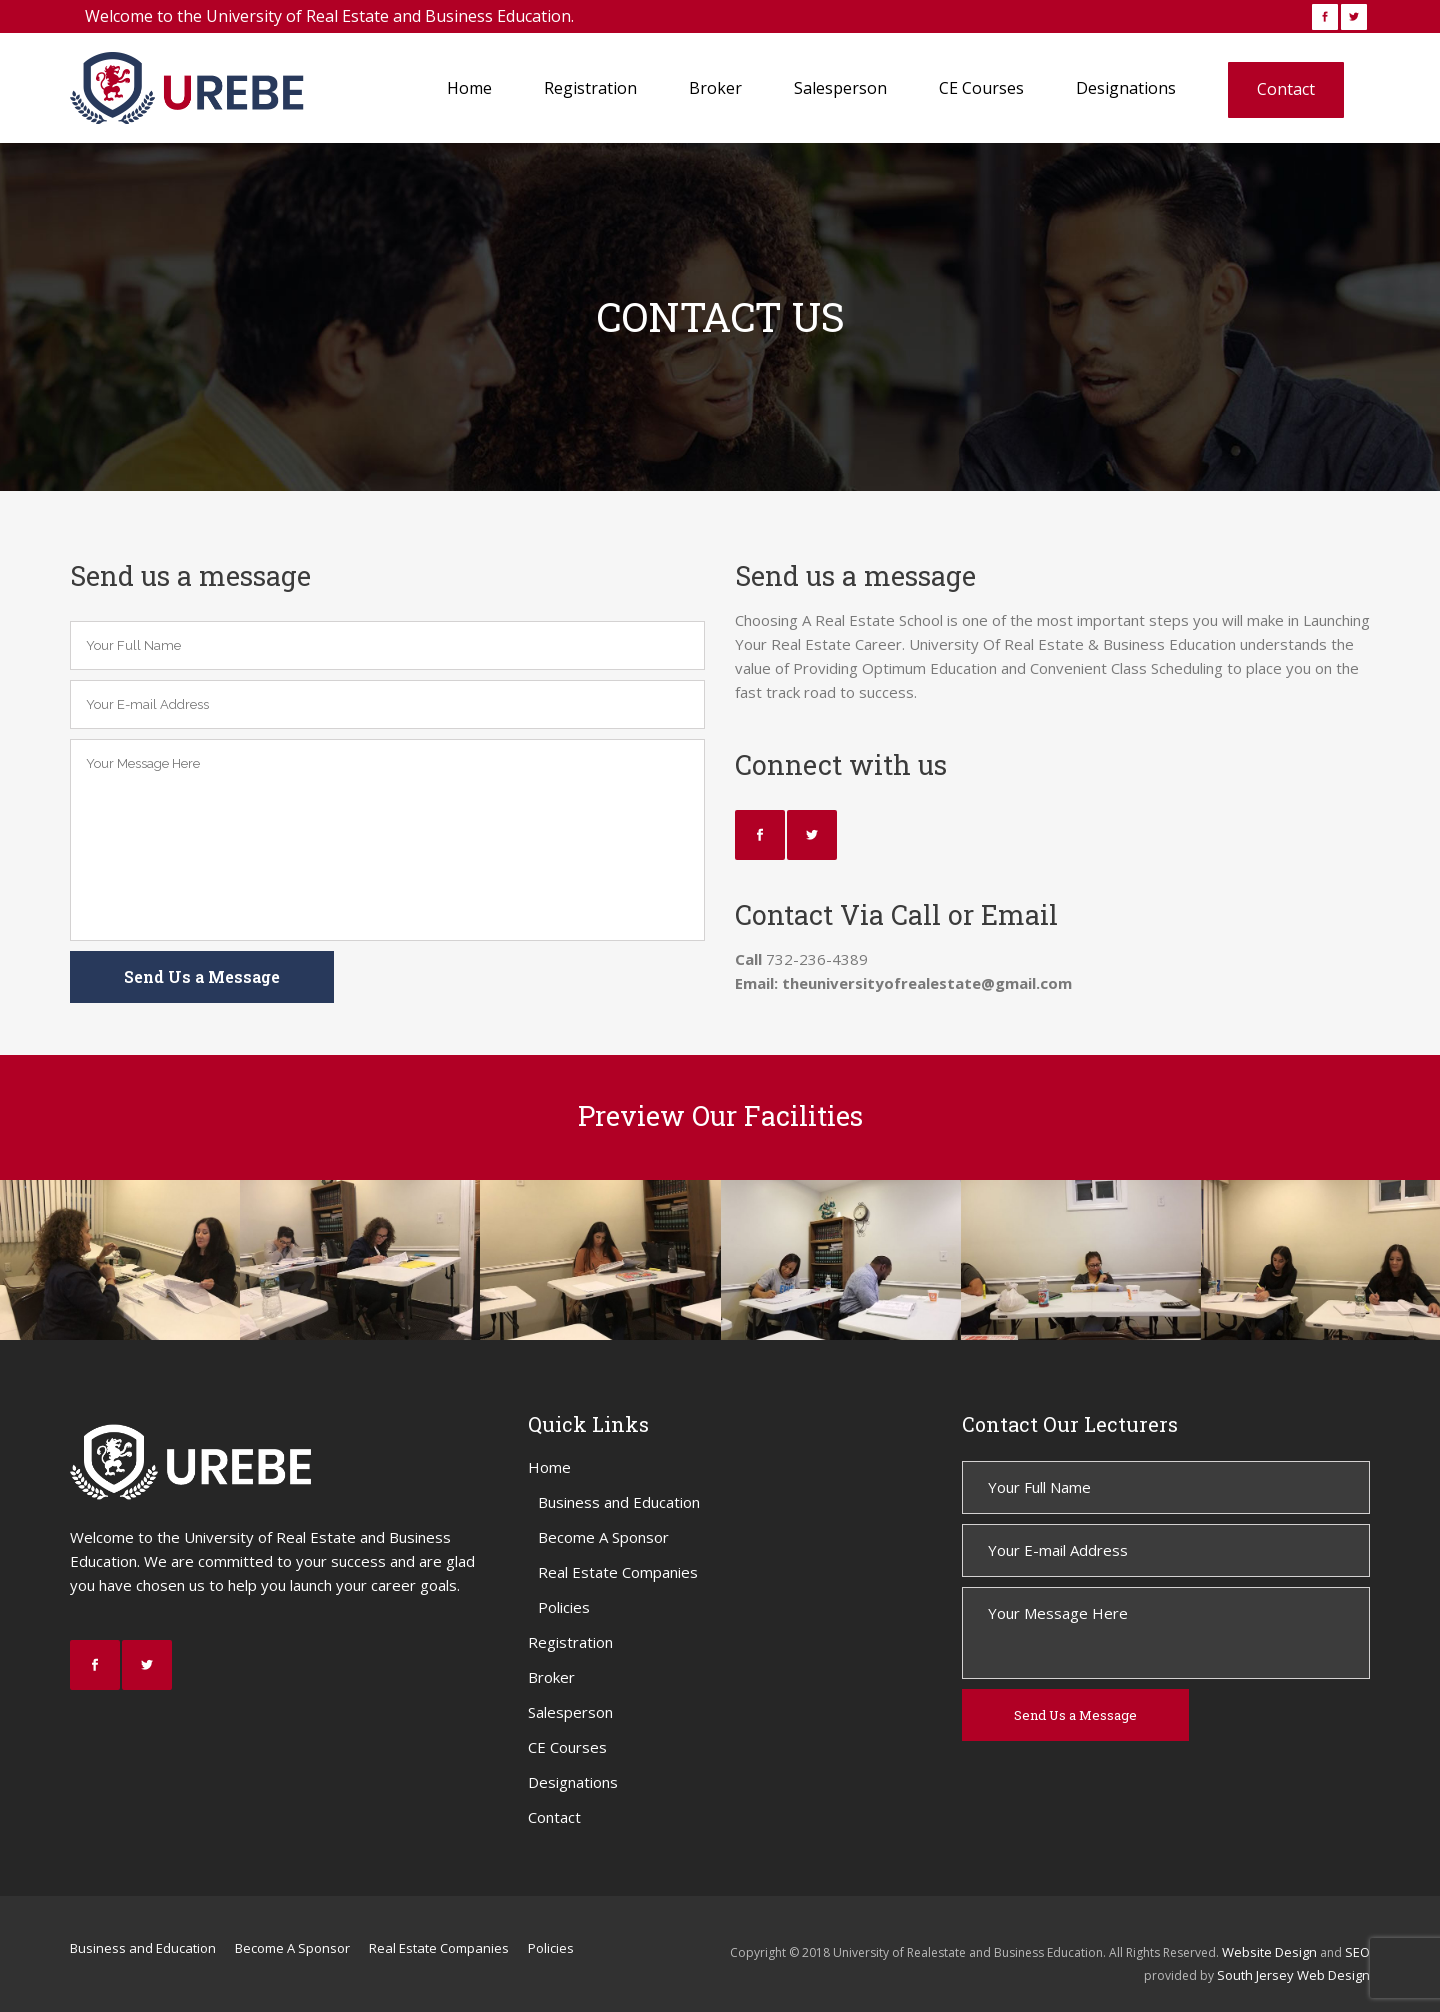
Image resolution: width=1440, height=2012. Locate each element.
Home (549, 1467)
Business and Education (619, 1502)
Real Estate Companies (618, 1572)
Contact (554, 1817)
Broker (551, 1677)
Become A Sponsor (603, 1537)
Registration (570, 1642)
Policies (564, 1607)
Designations (573, 1782)
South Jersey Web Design (1293, 1975)
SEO (1357, 1952)
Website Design (1269, 1952)
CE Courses (567, 1747)
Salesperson (570, 1712)
